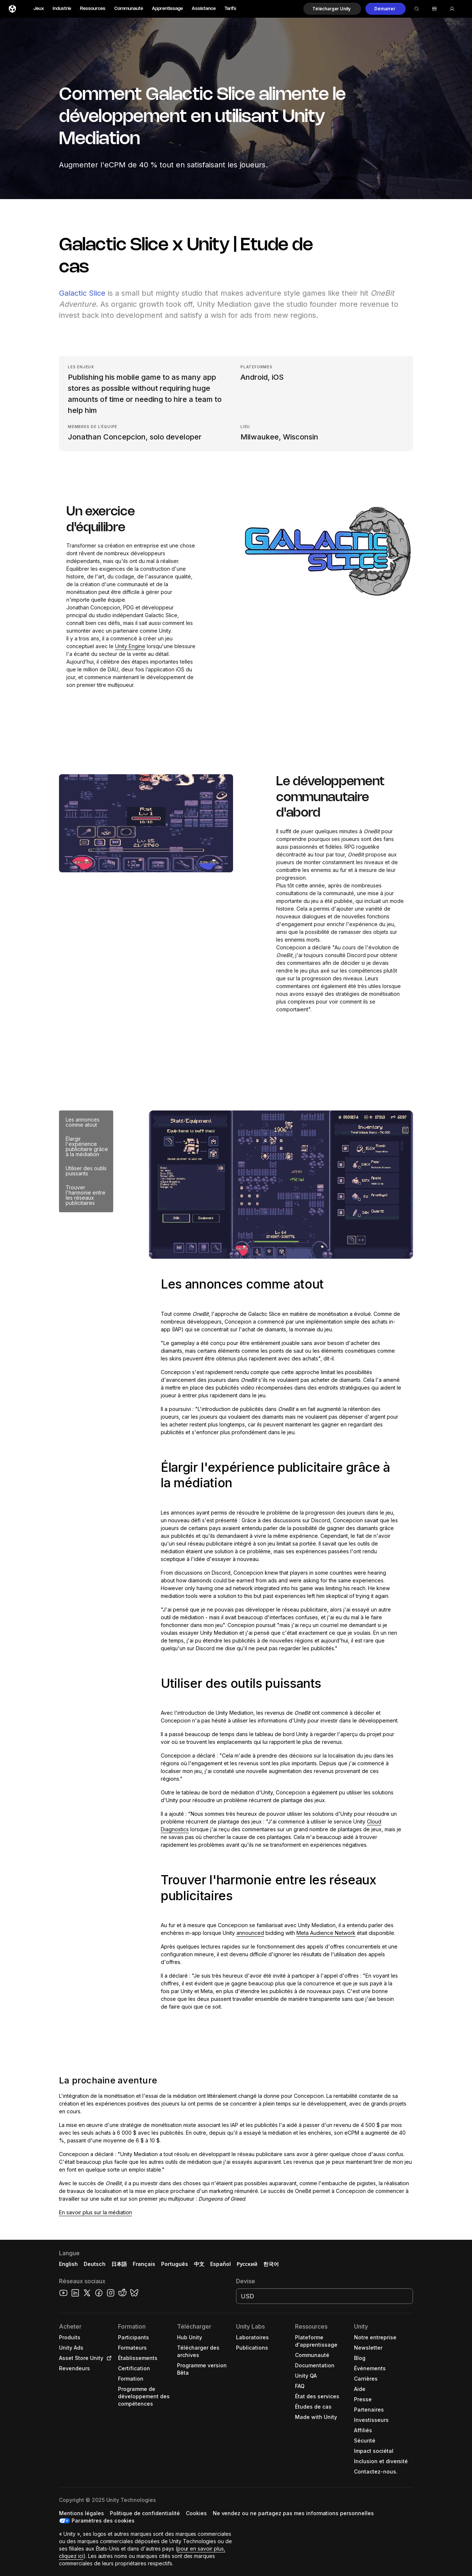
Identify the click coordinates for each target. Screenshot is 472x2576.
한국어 (271, 2264)
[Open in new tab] (107, 2358)
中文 (199, 2264)
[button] (332, 9)
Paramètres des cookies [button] (103, 2520)
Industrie (62, 9)
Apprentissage (167, 9)
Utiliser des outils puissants (86, 1170)
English (68, 2264)
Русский (247, 2264)
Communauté (128, 9)
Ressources (92, 9)
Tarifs (230, 9)
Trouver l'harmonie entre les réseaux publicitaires (85, 1195)
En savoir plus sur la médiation (95, 2212)
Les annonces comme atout (83, 1122)
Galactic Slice (82, 293)
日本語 (119, 2264)
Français (144, 2264)
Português (174, 2264)
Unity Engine (130, 646)
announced (250, 1933)
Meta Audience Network (325, 1933)
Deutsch (94, 2264)
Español (220, 2264)
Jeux (39, 9)
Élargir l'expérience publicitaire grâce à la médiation (87, 1146)
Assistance (204, 9)
